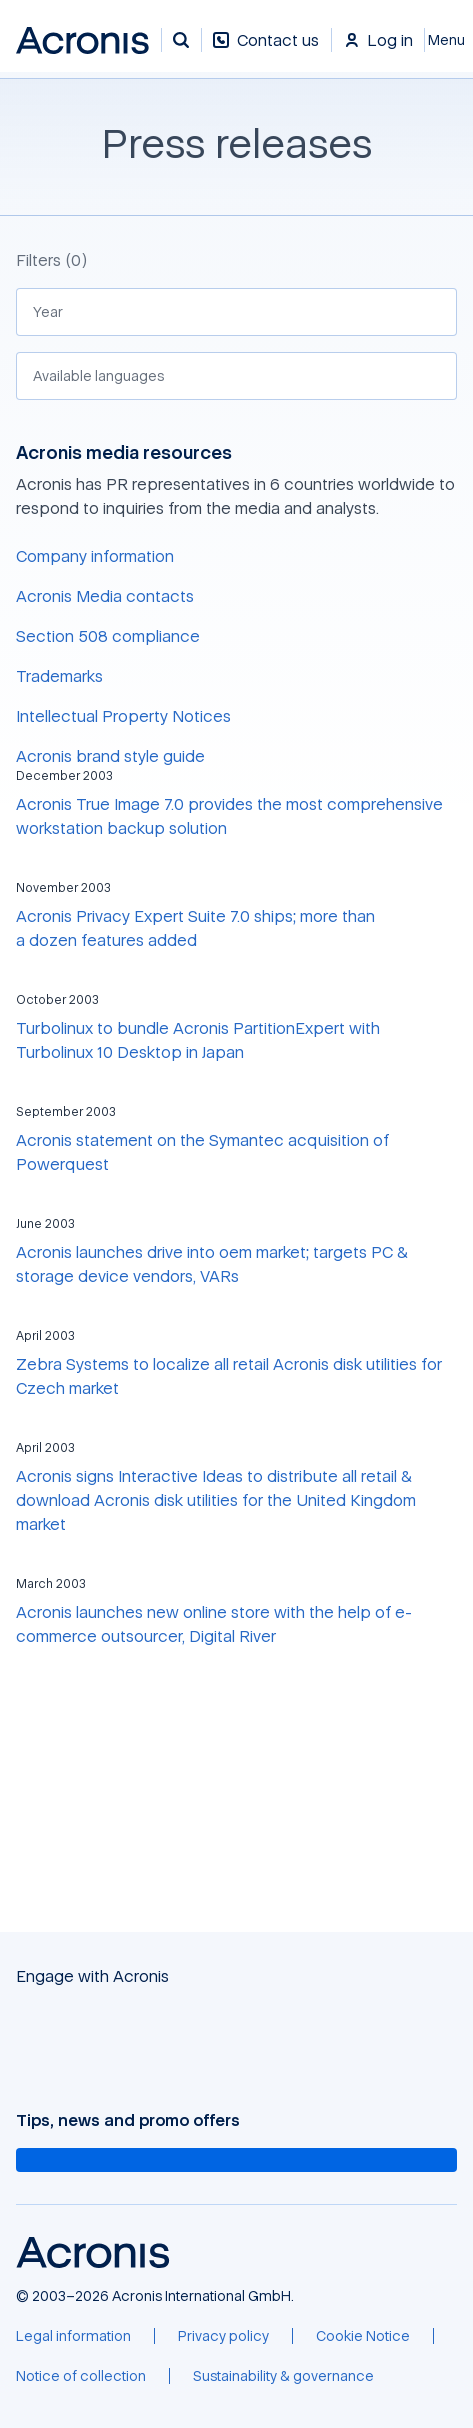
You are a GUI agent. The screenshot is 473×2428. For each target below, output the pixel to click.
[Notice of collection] (81, 2376)
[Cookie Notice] (363, 2336)
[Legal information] (73, 2336)
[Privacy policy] (223, 2336)
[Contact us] (266, 50)
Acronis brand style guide (110, 756)
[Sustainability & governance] (283, 2376)
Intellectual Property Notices (123, 716)
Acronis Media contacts (105, 596)
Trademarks (59, 676)
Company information (95, 556)
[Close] (449, 40)
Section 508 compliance (108, 636)
